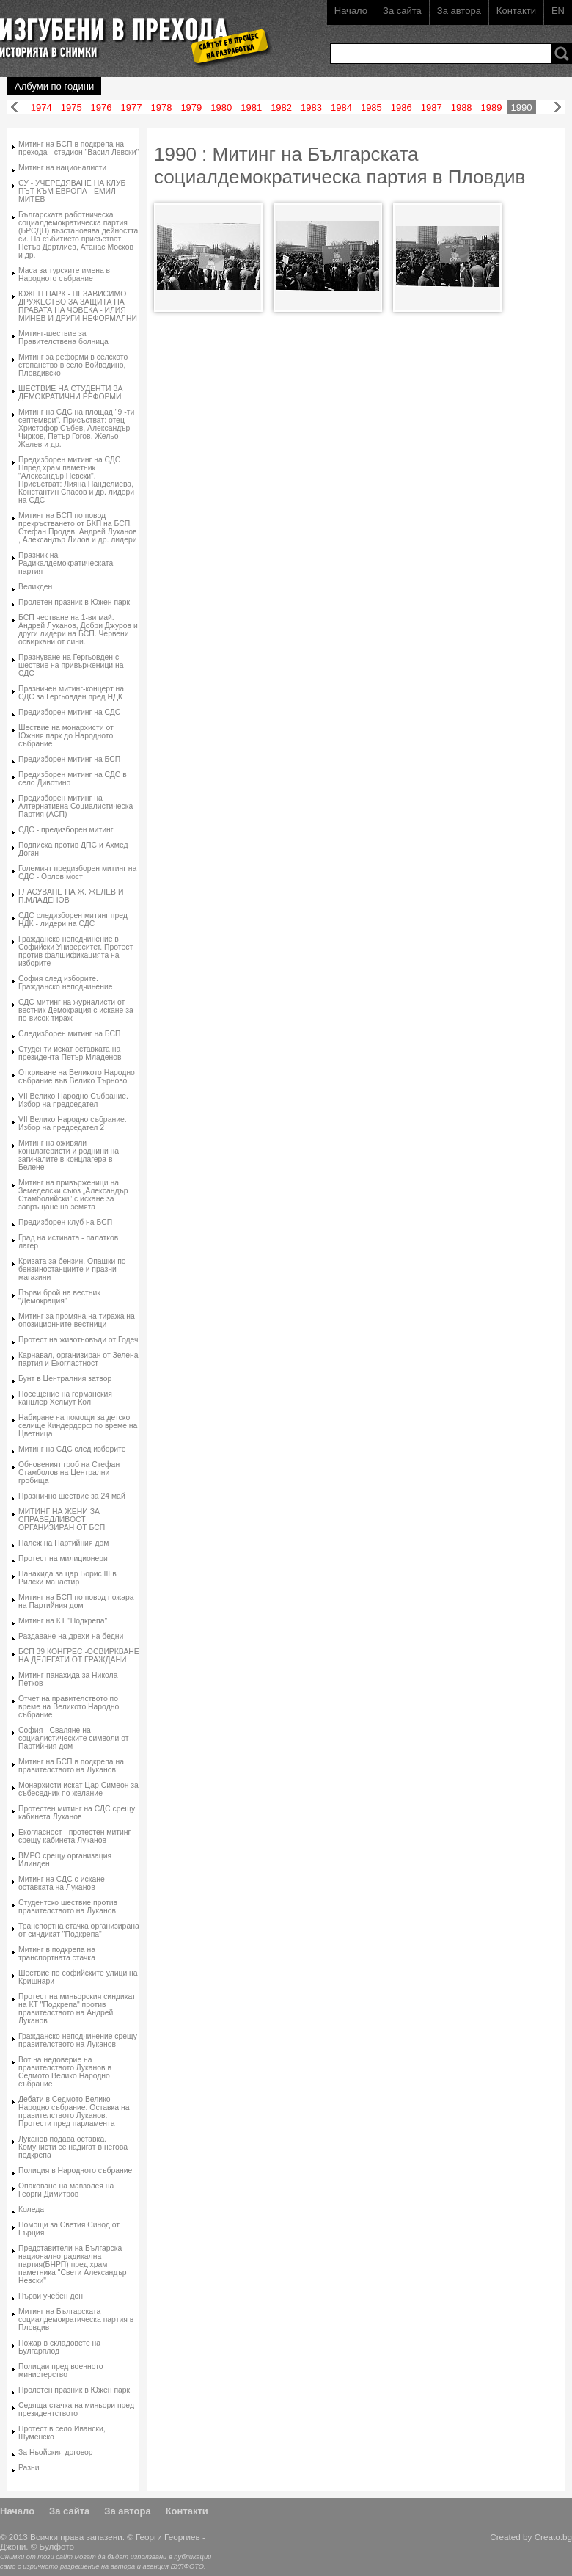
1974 (41, 107)
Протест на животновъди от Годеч (78, 1340)
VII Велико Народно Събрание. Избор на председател (73, 1100)
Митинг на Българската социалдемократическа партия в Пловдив (75, 2319)
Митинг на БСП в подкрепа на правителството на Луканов (71, 1766)
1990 (521, 107)
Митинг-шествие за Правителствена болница (63, 338)
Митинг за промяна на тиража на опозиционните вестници (76, 1320)
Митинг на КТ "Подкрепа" (62, 1621)
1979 (191, 107)
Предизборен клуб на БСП (65, 1222)
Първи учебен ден (50, 2296)
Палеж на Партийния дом (63, 1543)
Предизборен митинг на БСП (69, 759)
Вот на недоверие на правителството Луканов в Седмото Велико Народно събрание (64, 2072)
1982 (281, 107)
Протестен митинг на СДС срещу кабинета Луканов (76, 1813)
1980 (221, 107)
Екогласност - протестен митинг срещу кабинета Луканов (74, 1836)
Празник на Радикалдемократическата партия (65, 563)
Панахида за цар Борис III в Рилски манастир (67, 1578)
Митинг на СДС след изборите (72, 1449)
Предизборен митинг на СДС (69, 712)
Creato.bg (553, 2537)
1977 (131, 107)
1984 (341, 107)
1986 (401, 107)
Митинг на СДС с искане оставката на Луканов (61, 1883)
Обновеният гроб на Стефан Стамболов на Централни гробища (69, 1472)
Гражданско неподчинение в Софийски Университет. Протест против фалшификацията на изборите (75, 951)
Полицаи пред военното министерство (60, 2370)
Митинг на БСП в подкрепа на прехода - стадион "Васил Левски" (78, 148)
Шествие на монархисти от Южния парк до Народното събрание (66, 736)
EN (558, 10)
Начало (350, 10)
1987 (431, 107)
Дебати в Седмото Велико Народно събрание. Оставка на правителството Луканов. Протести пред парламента (74, 2111)
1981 (251, 107)
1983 (311, 107)
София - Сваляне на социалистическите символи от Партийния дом (73, 1738)
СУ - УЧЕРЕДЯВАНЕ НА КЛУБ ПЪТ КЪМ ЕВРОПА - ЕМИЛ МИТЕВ (71, 191)
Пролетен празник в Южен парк (74, 602)
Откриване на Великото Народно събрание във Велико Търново (76, 1077)
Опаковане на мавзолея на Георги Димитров (66, 2190)
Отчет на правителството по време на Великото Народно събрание (68, 1707)
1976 (101, 107)
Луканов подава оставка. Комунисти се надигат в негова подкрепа (73, 2147)
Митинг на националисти (62, 168)
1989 (491, 107)
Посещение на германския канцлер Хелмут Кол (65, 1398)
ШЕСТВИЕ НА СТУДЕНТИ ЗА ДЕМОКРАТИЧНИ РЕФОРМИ (70, 393)
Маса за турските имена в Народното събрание (64, 274)
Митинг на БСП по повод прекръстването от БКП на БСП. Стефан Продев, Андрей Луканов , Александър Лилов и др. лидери (77, 528)
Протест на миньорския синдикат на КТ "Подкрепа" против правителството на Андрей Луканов (77, 2009)
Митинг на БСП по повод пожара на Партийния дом (76, 1601)
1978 (161, 107)
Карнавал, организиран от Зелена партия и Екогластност (78, 1359)
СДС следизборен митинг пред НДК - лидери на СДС (73, 920)
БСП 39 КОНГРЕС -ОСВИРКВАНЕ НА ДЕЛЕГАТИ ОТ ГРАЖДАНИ (78, 1656)
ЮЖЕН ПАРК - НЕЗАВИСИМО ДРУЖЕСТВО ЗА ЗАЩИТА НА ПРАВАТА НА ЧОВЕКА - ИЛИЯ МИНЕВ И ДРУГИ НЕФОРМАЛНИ (77, 306)
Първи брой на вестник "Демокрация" (59, 1297)
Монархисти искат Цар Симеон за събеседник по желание (78, 1789)
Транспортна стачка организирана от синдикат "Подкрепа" (78, 1930)
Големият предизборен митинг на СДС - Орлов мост (77, 873)
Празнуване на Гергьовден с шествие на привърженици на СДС (71, 665)
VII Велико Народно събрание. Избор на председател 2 (72, 1124)
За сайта (402, 10)
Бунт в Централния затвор (64, 1379)
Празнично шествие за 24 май (71, 1496)
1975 (71, 107)
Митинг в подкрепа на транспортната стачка (56, 1954)
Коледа (31, 2209)
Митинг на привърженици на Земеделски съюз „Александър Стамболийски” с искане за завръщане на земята (73, 1195)
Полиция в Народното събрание (75, 2170)
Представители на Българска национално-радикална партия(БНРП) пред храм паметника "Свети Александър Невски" (72, 2264)
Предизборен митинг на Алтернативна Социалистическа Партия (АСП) (75, 806)
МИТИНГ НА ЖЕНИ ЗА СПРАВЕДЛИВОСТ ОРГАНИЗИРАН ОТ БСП (61, 1519)
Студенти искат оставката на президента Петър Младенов (70, 1053)
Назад (14, 107)
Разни (29, 2468)
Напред (557, 107)
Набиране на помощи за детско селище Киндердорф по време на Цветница (77, 1425)
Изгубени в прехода (129, 32)
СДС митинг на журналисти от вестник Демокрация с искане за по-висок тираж (75, 1010)
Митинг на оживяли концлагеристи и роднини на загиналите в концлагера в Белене (68, 1155)
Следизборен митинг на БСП (69, 1034)
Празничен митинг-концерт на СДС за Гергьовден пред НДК (71, 693)
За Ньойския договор (55, 2452)
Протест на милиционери (63, 1558)
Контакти (516, 10)
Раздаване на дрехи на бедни (70, 1636)
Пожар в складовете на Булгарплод (59, 2347)
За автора (459, 10)
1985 (371, 107)
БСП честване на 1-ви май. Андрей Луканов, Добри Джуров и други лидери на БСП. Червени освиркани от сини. (78, 630)
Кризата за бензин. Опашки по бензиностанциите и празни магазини (72, 1269)
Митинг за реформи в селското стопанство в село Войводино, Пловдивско (73, 365)
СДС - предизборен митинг (65, 830)
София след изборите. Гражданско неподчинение (65, 983)
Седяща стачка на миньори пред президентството (76, 2409)
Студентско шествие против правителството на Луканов (67, 1907)
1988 (461, 107)
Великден (35, 587)
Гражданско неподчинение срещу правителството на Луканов (77, 2040)
